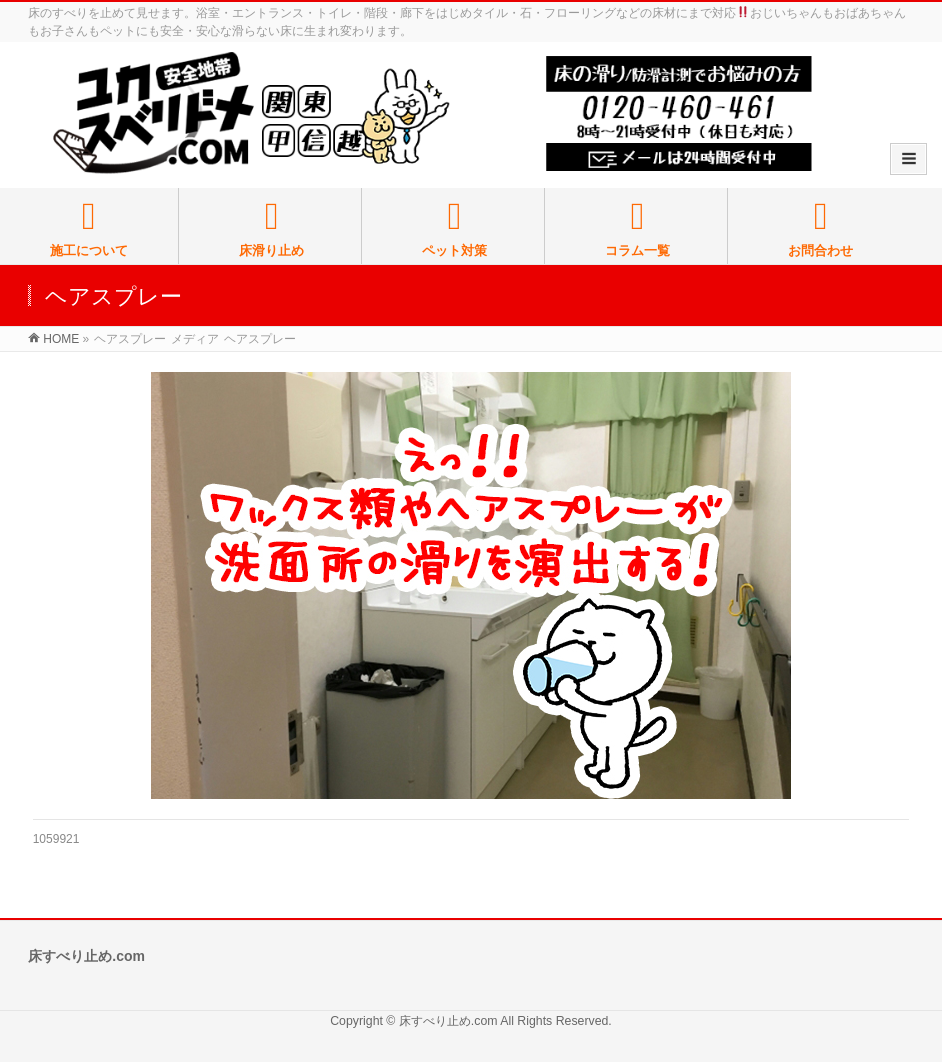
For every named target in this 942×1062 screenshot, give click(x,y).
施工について (89, 228)
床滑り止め (272, 228)
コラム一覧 (638, 228)
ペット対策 (455, 228)
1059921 (56, 839)
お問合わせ (820, 228)
